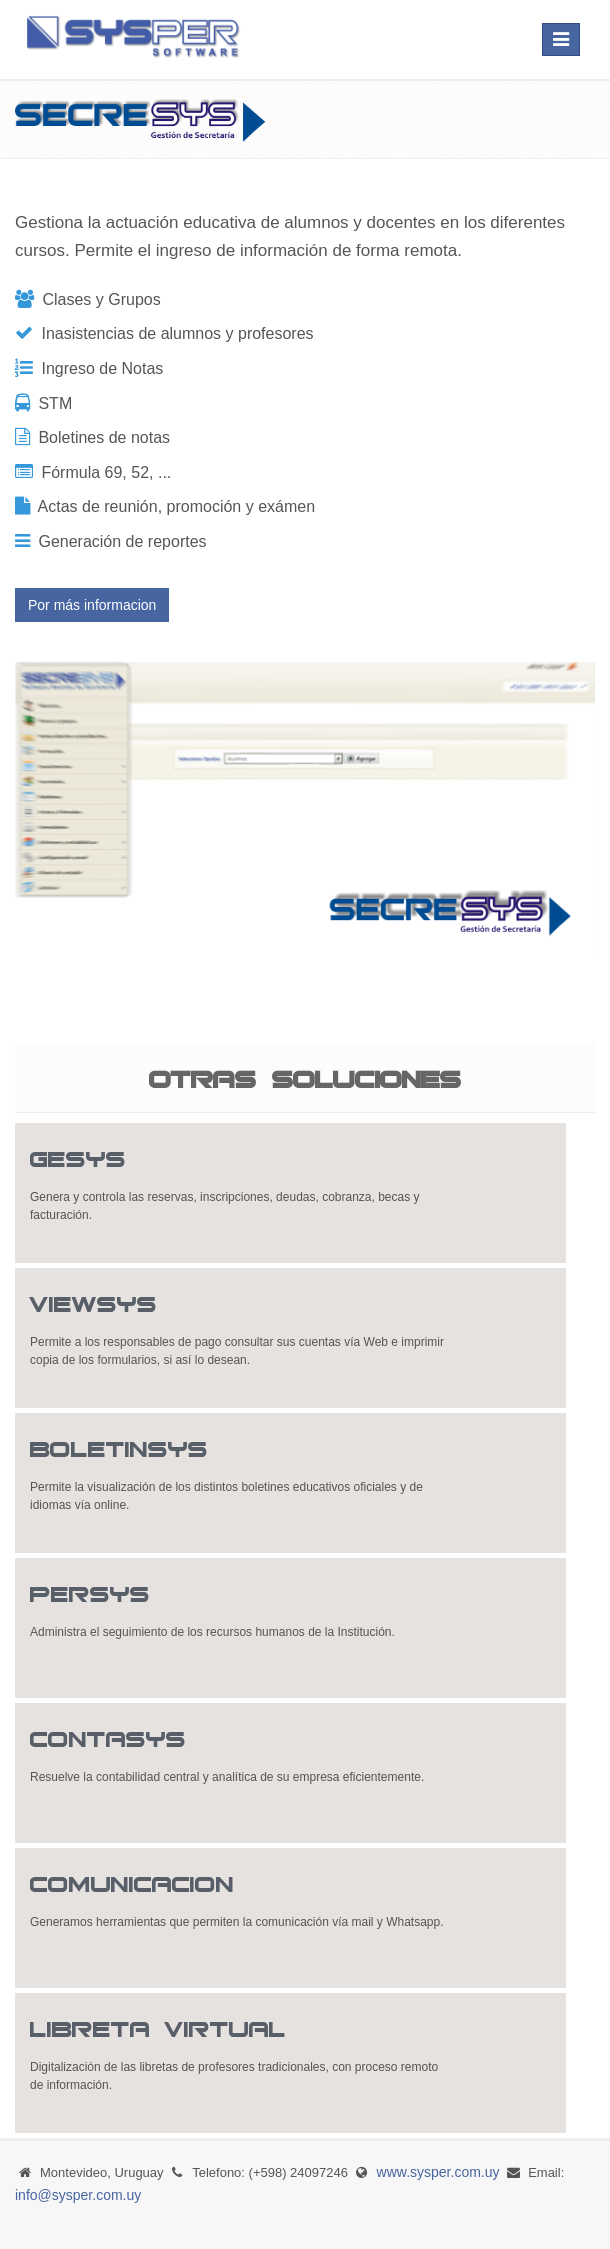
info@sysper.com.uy (78, 2195)
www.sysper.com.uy (438, 2172)
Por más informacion (92, 605)
